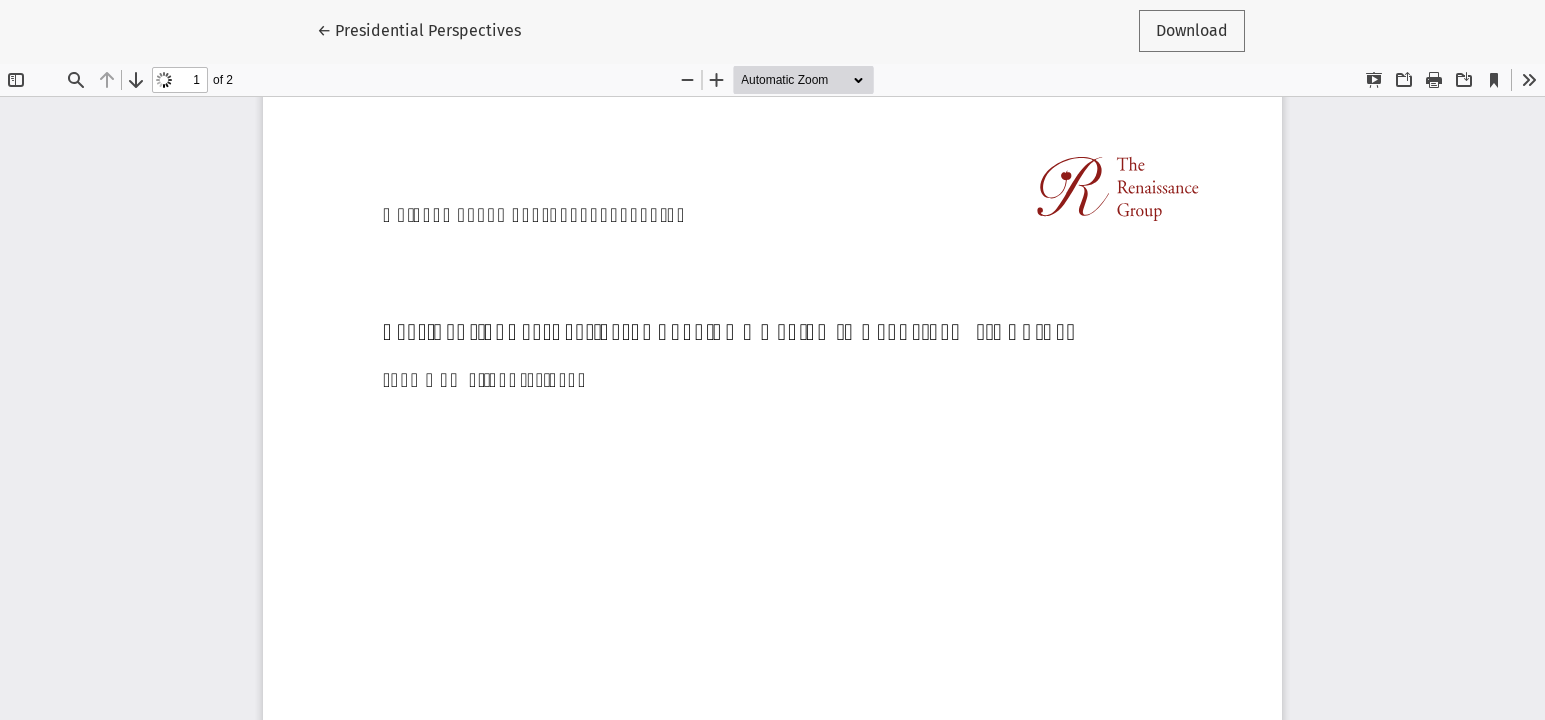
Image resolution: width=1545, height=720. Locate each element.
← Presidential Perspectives (419, 29)
